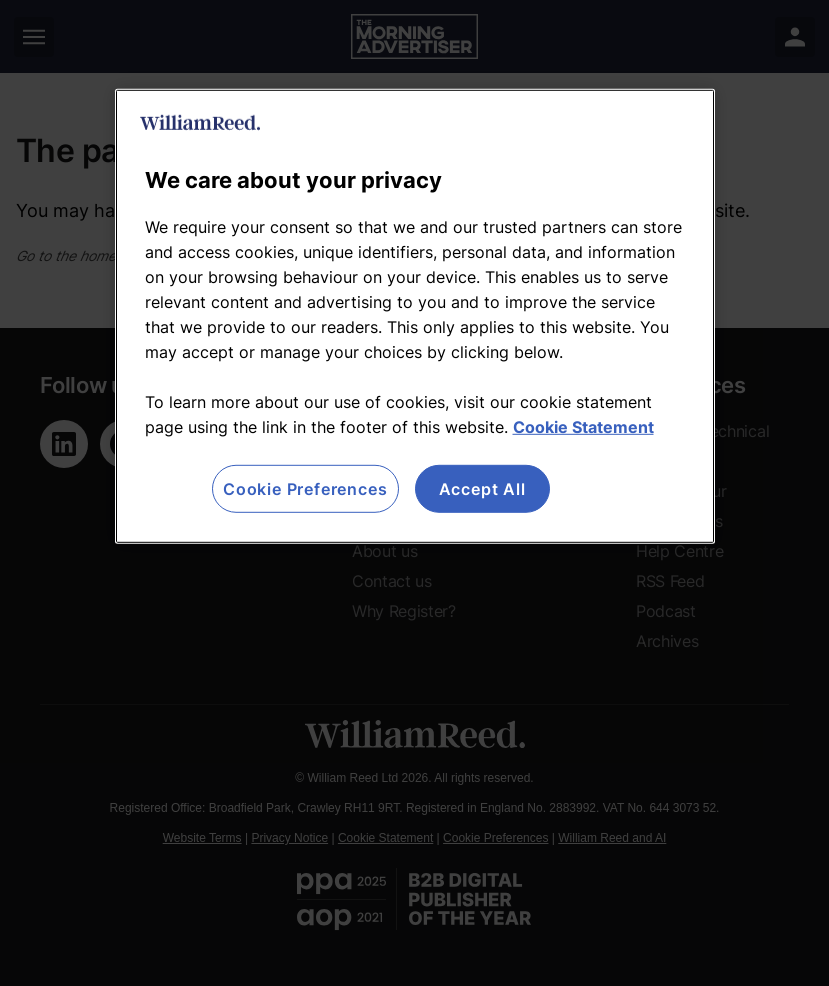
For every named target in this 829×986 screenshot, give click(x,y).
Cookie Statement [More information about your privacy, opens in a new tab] (583, 427)
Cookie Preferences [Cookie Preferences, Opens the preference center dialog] (305, 489)
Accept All (482, 489)
